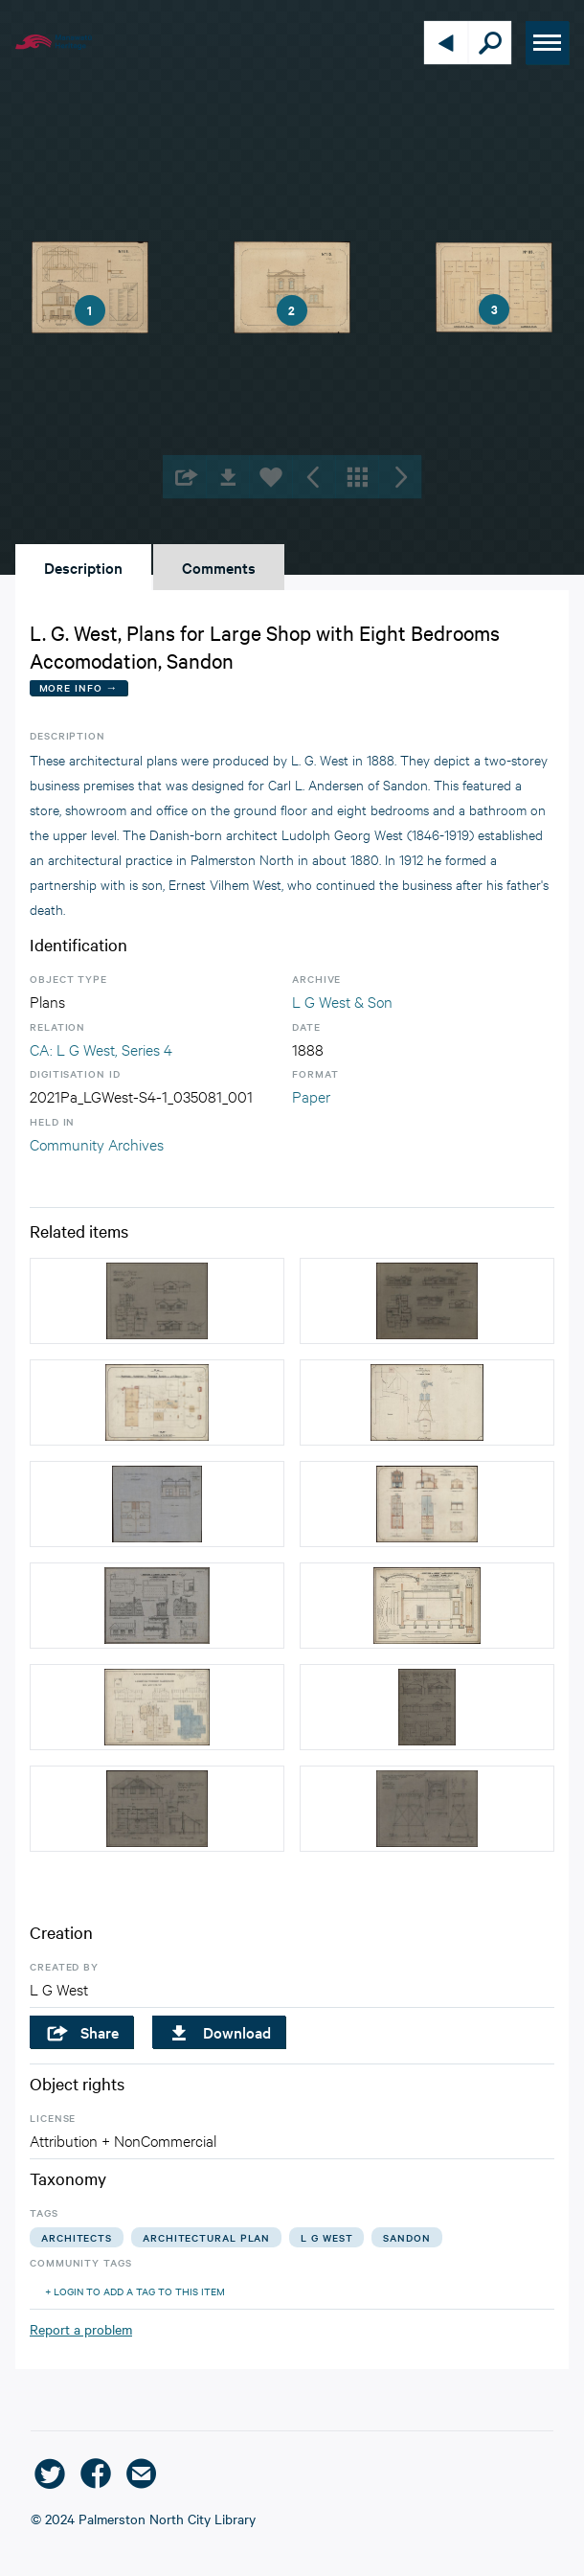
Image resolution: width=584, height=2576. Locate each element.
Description (83, 567)
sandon (406, 2237)
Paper (311, 1095)
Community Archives (97, 1143)
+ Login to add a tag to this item (135, 2291)
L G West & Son (342, 1001)
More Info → (79, 687)
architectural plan (206, 2237)
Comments (219, 567)
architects (76, 2237)
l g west (326, 2237)
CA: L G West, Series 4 (101, 1048)
